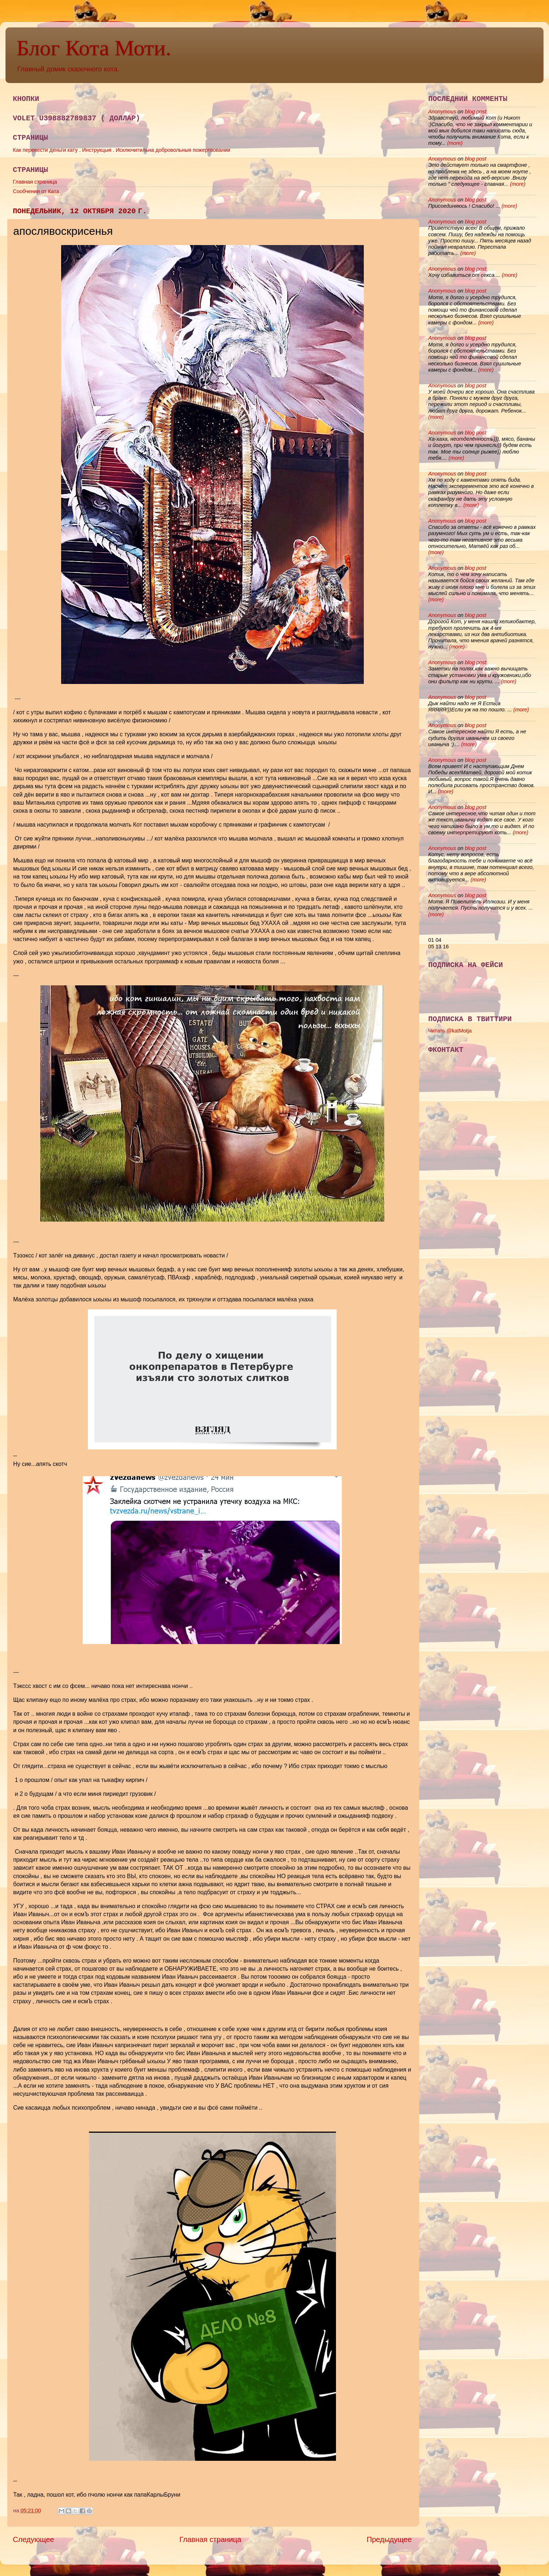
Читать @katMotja (450, 1031)
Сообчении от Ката (36, 191)
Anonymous (442, 111)
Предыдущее (389, 2539)
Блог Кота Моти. (93, 48)
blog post (475, 111)
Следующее (33, 2539)
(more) (454, 143)
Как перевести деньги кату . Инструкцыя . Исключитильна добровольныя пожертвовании (121, 150)
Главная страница (35, 182)
